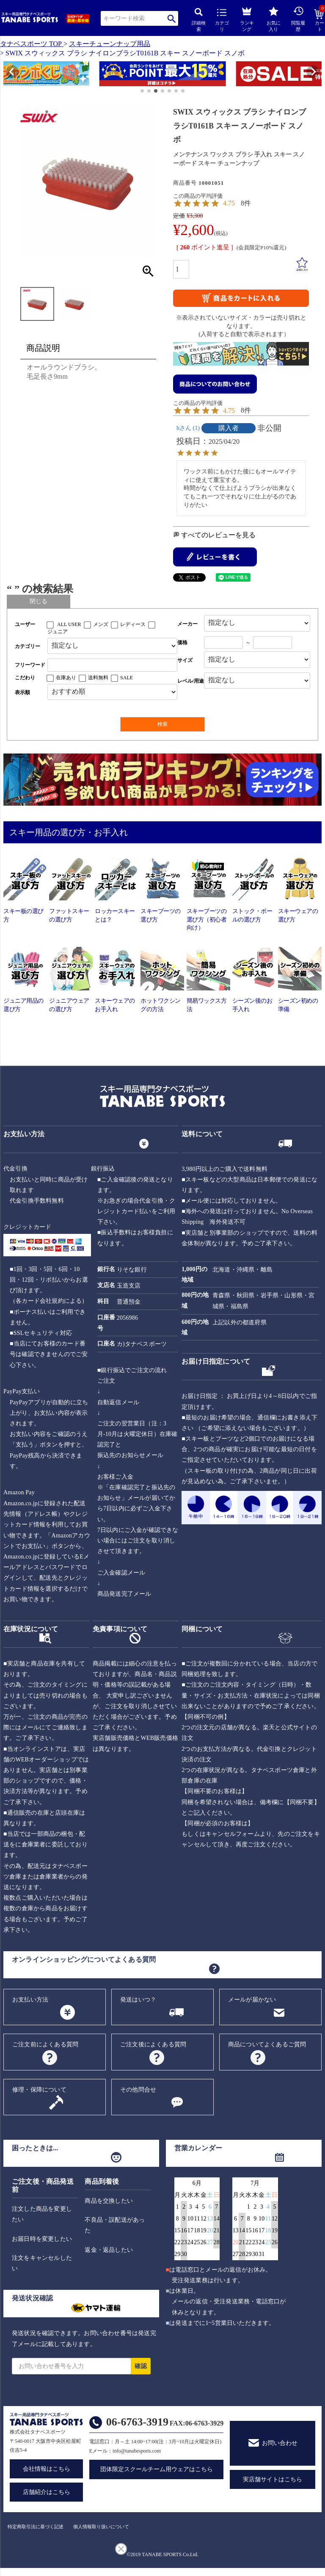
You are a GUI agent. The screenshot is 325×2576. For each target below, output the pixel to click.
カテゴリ (222, 20)
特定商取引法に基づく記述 (35, 2526)
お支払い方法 (30, 1999)
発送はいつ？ (138, 1999)
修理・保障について (39, 2090)
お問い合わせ (279, 2443)
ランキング (247, 18)
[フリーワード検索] (112, 665)
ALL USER (69, 624)
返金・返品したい (109, 2250)
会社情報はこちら (46, 2469)
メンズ (100, 624)
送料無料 (98, 678)
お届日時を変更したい (42, 2239)
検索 (171, 18)
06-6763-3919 (137, 2422)
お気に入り (274, 19)
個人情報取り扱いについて (101, 2526)
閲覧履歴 (298, 19)
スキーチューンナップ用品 (109, 43)
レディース (133, 624)
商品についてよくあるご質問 (267, 2044)
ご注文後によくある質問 (153, 2044)
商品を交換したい (109, 2201)
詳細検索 (199, 20)
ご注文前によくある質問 (45, 2044)
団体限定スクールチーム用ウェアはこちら (156, 2469)
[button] (7, 75)
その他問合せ (138, 2090)
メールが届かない (252, 1999)
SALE (126, 678)
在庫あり (66, 678)
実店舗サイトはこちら (272, 2479)
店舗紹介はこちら (46, 2492)
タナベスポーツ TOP (31, 43)
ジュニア (57, 631)
